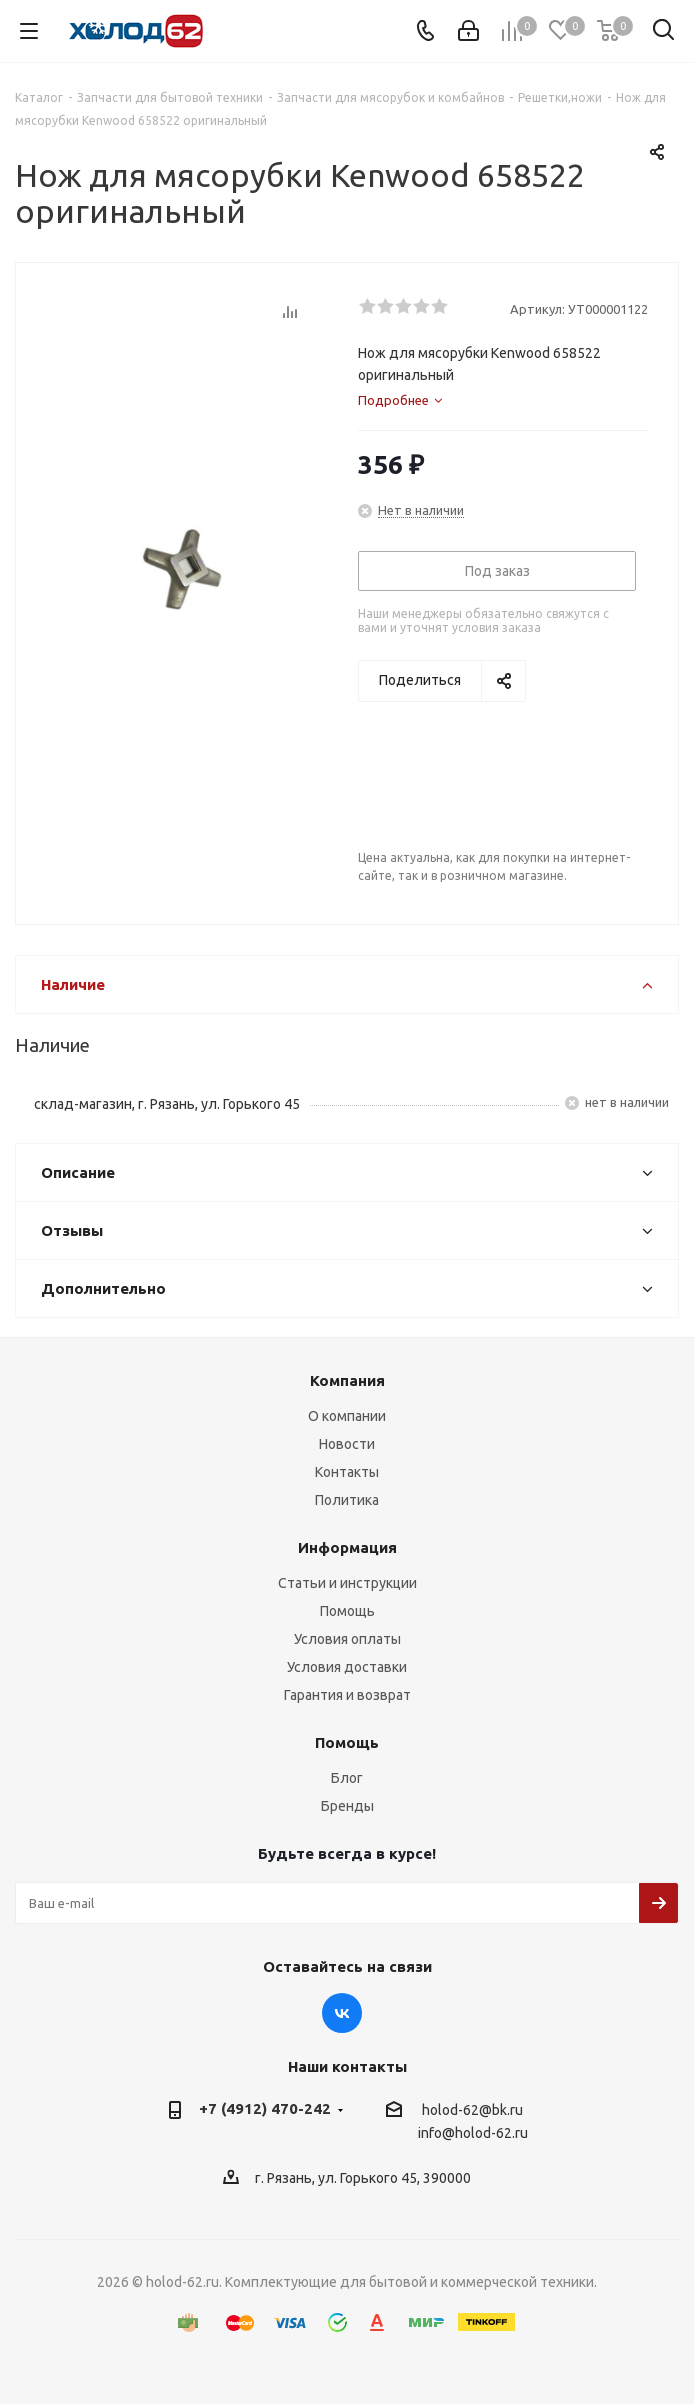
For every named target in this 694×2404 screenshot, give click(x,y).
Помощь (347, 1611)
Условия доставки (347, 1667)
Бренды (347, 1806)
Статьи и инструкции (347, 1583)
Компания (347, 1380)
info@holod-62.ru (473, 2134)
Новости (347, 1444)
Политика (347, 1500)
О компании (347, 1416)
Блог (347, 1778)
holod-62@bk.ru (472, 2110)
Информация (347, 1547)
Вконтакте (342, 2013)
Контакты (347, 1472)
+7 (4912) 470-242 (265, 2108)
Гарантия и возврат (347, 1695)
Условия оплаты (347, 1639)
